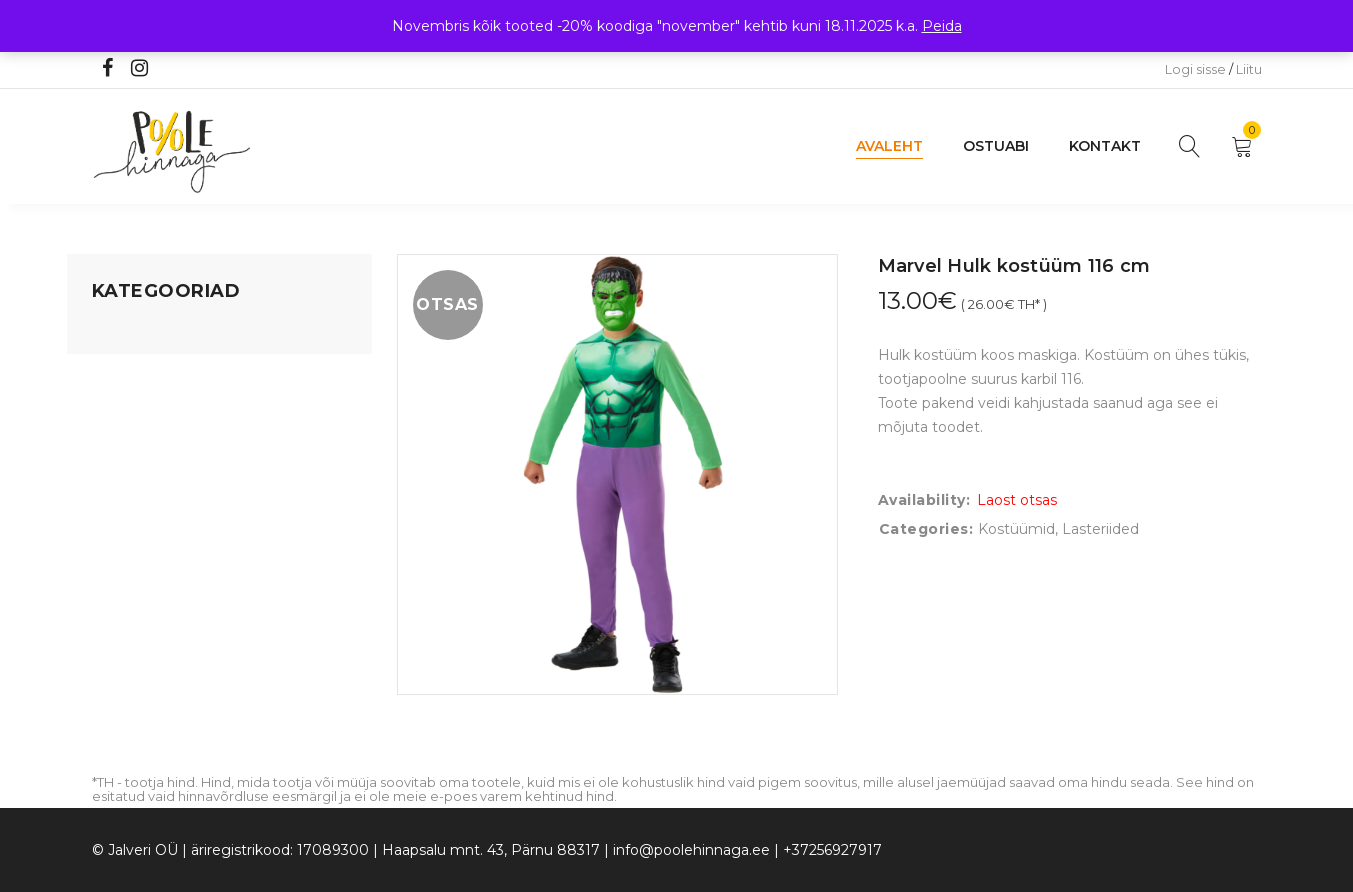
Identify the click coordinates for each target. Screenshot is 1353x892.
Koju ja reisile (136, 371)
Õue (107, 523)
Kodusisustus (138, 409)
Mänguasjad (134, 333)
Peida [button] (942, 26)
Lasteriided (130, 561)
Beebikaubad (138, 485)
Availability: (924, 500)
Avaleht (889, 146)
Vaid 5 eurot (133, 637)
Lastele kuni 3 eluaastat (174, 447)
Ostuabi (996, 146)
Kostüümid (1016, 529)
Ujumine (121, 599)
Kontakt (1105, 146)
